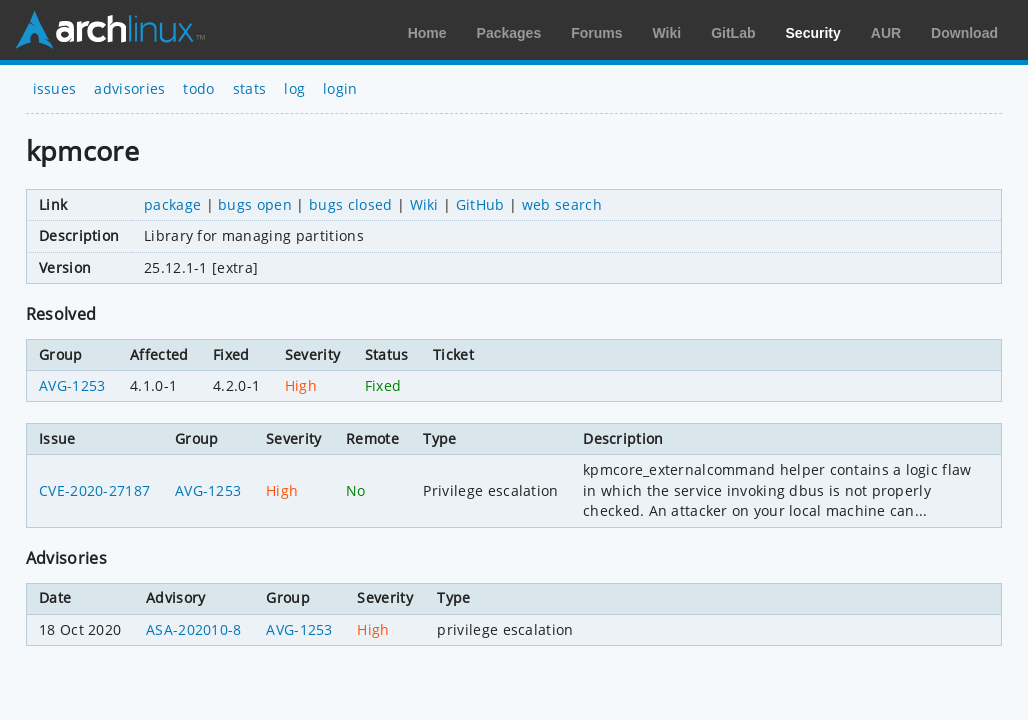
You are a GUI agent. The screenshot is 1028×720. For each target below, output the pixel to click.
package (172, 204)
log (294, 88)
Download (964, 33)
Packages (509, 33)
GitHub (480, 204)
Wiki (667, 33)
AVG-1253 (72, 385)
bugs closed (351, 204)
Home (427, 33)
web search (562, 204)
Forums (596, 33)
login (340, 88)
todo (198, 88)
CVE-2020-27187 (94, 490)
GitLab (733, 33)
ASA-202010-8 (194, 629)
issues (55, 88)
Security (813, 33)
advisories (129, 88)
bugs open (255, 204)
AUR (886, 33)
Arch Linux (110, 30)
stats (250, 88)
